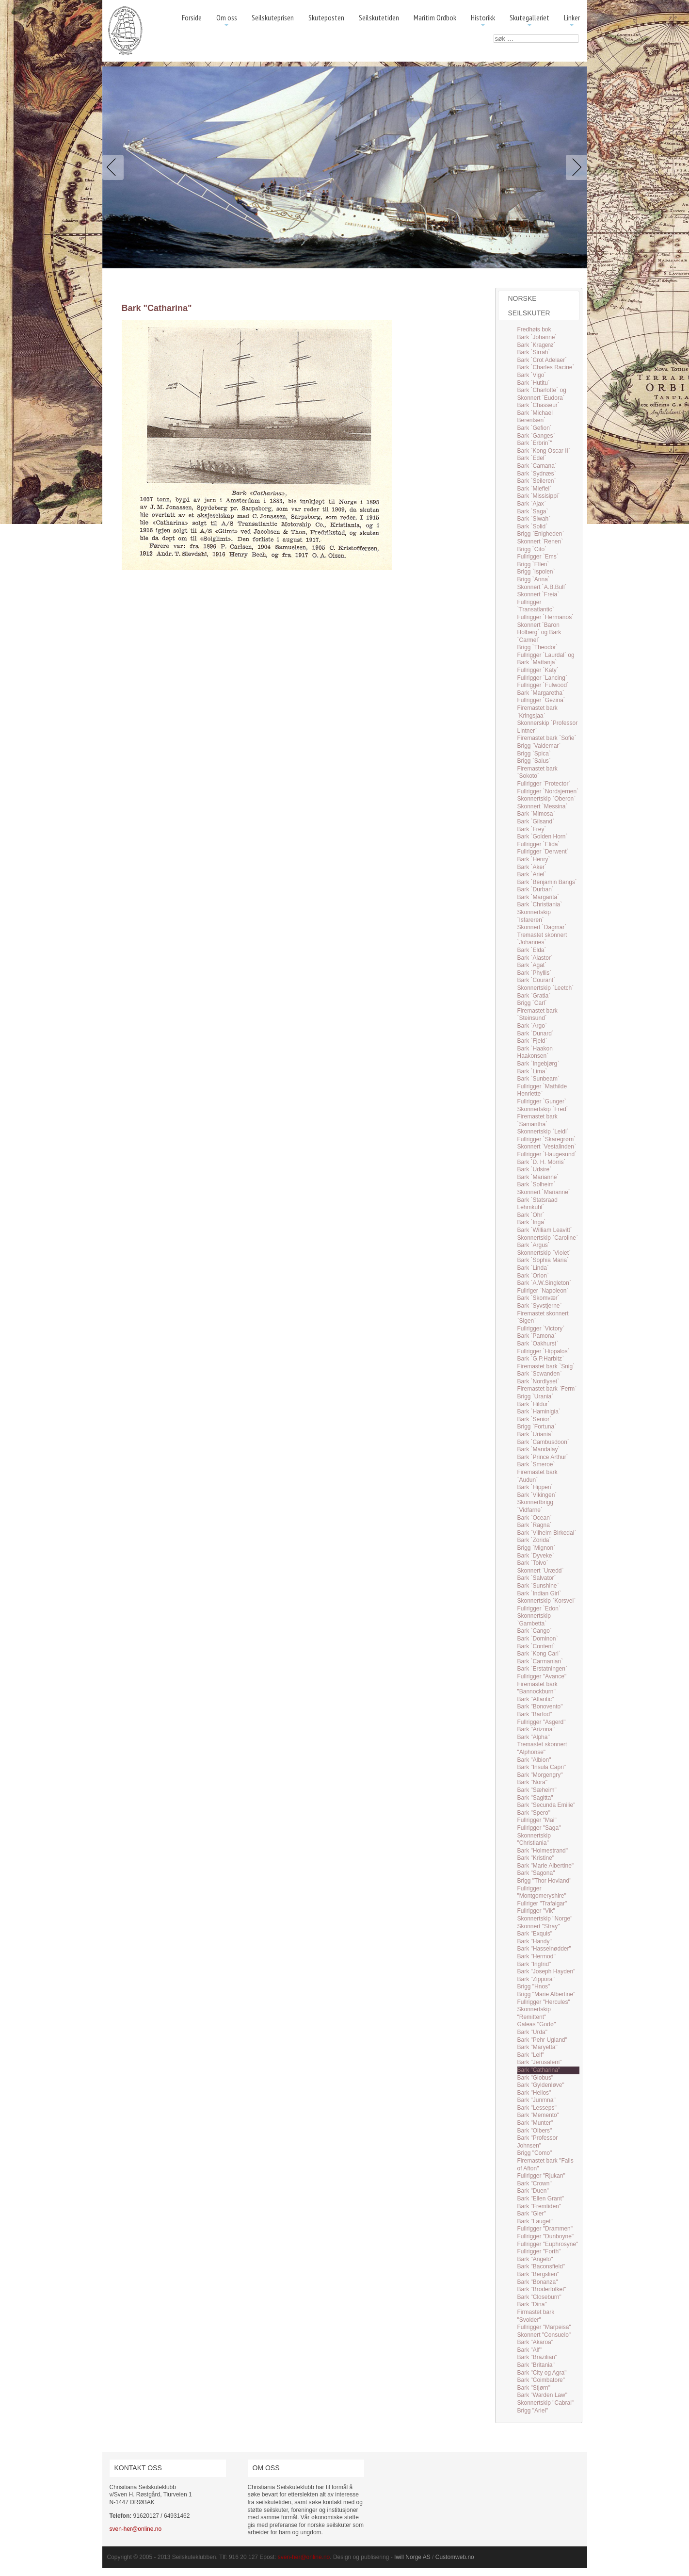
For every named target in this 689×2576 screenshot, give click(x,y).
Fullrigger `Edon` (539, 1608)
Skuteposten (326, 17)
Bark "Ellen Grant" (540, 2198)
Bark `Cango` (534, 1630)
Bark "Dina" (532, 2304)
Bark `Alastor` (535, 957)
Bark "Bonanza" (537, 2282)
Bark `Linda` (533, 1267)
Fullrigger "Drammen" (545, 2228)
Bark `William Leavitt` (544, 1230)
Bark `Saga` (532, 511)
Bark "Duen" (533, 2190)
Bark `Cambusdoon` (543, 1442)
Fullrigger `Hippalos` (543, 1351)
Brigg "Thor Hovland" (544, 1880)
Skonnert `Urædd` (540, 1570)
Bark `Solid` (532, 526)
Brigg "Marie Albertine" (546, 1994)
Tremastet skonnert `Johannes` (542, 939)
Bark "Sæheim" (537, 1790)
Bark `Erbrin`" (534, 443)
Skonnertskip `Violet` (544, 1252)
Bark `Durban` (535, 889)
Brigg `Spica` (534, 753)
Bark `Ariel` (531, 874)
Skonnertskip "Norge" (545, 1918)
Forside (192, 17)
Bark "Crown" (534, 2183)
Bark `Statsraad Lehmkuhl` (537, 1204)
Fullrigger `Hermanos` (545, 617)
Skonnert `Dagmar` (542, 927)
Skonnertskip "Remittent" (534, 2013)
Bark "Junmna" (536, 2100)
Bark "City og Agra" (542, 2372)
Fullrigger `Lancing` (542, 677)
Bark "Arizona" (536, 1729)
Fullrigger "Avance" (542, 1676)
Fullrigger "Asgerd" (541, 1722)
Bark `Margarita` (538, 897)
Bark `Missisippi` (538, 495)
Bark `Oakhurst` (538, 1343)
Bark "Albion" (534, 1759)
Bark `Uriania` (535, 1434)
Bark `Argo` (532, 1025)
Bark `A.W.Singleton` (544, 1283)
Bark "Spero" (534, 1812)
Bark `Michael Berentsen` (535, 417)
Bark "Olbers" (534, 2130)
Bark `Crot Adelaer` (542, 360)
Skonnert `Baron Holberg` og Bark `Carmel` (539, 632)
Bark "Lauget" (535, 2221)
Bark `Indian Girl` (539, 1593)
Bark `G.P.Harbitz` (540, 1358)
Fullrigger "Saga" (539, 1827)
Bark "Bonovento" (540, 1706)
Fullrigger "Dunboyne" (545, 2236)
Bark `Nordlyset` (538, 1381)
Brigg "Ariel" (532, 2410)
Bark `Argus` (533, 1245)
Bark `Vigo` (531, 375)
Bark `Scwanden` (539, 1373)
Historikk (483, 21)
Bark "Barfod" (534, 1714)
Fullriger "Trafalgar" (542, 1903)
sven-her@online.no (136, 2529)
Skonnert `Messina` (542, 806)
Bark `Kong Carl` (539, 1653)
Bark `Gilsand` (536, 821)
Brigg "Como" (534, 2152)
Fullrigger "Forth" (539, 2251)
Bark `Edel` (531, 458)
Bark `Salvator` (536, 1578)
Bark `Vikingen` (537, 1495)
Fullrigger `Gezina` (541, 700)
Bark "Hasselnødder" (544, 1948)
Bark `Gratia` (534, 995)
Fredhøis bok (534, 329)
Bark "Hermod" (536, 1956)
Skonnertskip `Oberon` (546, 798)
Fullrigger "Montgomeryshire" (541, 1892)
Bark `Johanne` (537, 337)
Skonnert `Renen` (540, 541)
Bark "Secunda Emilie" (546, 1805)
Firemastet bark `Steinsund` (537, 1014)
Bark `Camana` (537, 465)
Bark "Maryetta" (537, 2047)
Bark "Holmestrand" (542, 1850)
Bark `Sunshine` (538, 1585)
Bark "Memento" (538, 2115)
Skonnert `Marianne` (543, 1192)
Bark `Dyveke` (535, 1555)
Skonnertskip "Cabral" (545, 2402)
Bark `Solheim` (536, 1184)
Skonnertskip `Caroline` (547, 1237)
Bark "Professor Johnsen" (537, 2141)
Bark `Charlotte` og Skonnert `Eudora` (541, 394)
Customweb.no (454, 2557)
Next (574, 167)
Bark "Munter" (535, 2122)
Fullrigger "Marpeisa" (544, 2327)
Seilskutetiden (379, 17)
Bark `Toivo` (532, 1562)
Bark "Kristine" (536, 1857)
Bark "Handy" (534, 1941)
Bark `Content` (536, 1646)
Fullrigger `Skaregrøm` (546, 1139)
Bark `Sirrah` (533, 352)
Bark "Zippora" (536, 1979)
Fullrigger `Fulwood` (543, 685)
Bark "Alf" (529, 2349)
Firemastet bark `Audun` (537, 1476)
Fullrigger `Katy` (538, 670)
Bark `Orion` (533, 1275)
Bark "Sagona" (536, 1873)
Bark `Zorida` (534, 1540)
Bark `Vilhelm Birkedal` (547, 1532)
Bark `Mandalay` (538, 1449)
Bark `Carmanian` (540, 1661)
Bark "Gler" (531, 2213)
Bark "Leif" (531, 2054)
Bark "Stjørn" (534, 2387)
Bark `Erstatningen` (542, 1668)
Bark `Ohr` (531, 1215)
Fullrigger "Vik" (536, 1910)
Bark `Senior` (534, 1419)
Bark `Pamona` (537, 1335)
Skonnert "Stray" (538, 1926)
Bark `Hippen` (535, 1487)
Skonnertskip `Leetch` (545, 987)
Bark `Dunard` (535, 1033)
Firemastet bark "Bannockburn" (537, 1688)
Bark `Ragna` (534, 1525)
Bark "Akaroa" (535, 2342)
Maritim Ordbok (435, 17)
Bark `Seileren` (536, 480)
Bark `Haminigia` (539, 1411)
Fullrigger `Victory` (541, 1328)
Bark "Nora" (532, 1782)
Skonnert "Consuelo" (544, 2334)
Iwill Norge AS (412, 2557)
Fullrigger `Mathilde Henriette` (542, 1090)
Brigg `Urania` (535, 1396)
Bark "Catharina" (539, 2070)
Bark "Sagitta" (535, 1797)
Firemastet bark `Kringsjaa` (537, 712)
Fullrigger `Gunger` (541, 1101)
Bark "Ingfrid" (534, 1964)
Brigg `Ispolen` (536, 571)
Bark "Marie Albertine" (545, 1865)
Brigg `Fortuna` (537, 1426)
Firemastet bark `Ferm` (547, 1388)
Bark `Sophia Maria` (543, 1260)
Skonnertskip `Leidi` (543, 1131)
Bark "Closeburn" (539, 2297)
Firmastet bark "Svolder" (536, 2316)
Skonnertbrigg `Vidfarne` (535, 1506)
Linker (572, 21)
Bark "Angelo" (535, 2259)
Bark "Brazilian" (537, 2357)
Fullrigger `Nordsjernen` (548, 791)
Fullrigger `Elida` (538, 844)
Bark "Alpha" (533, 1737)
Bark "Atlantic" (535, 1699)
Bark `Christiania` (539, 904)
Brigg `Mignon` (536, 1547)
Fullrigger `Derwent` (543, 851)
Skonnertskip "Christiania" (534, 1839)
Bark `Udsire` (534, 1169)
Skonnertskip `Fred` (542, 1109)
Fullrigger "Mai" (537, 1820)
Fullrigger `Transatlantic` (535, 606)
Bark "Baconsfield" (541, 2266)
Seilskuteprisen (273, 17)
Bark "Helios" (534, 2092)
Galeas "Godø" (536, 2024)
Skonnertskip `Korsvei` (546, 1600)
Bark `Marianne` (538, 1177)
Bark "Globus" (535, 2077)
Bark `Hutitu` (533, 382)
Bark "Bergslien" (538, 2274)
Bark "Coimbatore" (541, 2380)
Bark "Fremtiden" (539, 2206)
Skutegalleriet (529, 21)
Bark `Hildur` (533, 1404)
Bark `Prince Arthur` (542, 1457)
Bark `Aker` (532, 867)
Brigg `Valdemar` (539, 745)
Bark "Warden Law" (542, 2395)
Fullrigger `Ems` (538, 556)
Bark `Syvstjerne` (539, 1305)
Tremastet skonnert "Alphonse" (542, 1748)
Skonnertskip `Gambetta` (534, 1619)
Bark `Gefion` (534, 428)
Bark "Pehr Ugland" (542, 2039)
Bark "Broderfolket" (541, 2289)
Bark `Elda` (531, 950)
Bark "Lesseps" (537, 2107)
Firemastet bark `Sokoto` (537, 772)
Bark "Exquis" (535, 1933)
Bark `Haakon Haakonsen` (535, 1052)
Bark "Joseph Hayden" (546, 1971)
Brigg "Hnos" (533, 1986)
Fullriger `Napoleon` (543, 1290)
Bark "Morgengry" (540, 1775)
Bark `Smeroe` (536, 1464)
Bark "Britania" (536, 2365)
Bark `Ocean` (534, 1517)
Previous (115, 167)
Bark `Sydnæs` (536, 473)
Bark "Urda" (532, 2032)
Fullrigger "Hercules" (543, 2002)
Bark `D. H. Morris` (541, 1162)
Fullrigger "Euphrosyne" (547, 2244)
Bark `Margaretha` (540, 692)
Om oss (226, 21)
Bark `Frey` (531, 829)
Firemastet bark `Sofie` (547, 738)
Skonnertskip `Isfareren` (534, 916)
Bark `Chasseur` (538, 405)
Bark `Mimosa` (536, 813)
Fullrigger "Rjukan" (541, 2175)
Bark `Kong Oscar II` (543, 450)
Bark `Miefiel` (534, 488)
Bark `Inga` (531, 1222)
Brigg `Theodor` (537, 647)
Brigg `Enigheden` (540, 533)
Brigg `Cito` (532, 549)
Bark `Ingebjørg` (538, 1063)
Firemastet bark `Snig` (546, 1366)
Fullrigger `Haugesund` (547, 1154)
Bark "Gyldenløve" (540, 2085)
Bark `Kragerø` (536, 345)
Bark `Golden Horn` (542, 836)
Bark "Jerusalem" (539, 2062)
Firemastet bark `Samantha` (537, 1120)
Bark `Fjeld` (532, 1040)
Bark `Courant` (536, 980)
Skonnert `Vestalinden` (546, 1146)
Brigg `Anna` (533, 579)
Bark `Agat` (532, 965)
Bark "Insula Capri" (541, 1767)
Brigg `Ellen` (533, 564)
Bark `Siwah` (534, 518)
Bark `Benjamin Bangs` (547, 882)
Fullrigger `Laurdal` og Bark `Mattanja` (546, 659)
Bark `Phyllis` (534, 972)
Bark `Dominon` (537, 1638)
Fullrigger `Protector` (544, 783)
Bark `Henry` (533, 859)
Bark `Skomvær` (538, 1298)
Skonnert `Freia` (538, 594)
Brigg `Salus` (534, 760)
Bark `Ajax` (531, 503)
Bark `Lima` (532, 1071)
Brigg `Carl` (532, 1003)
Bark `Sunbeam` (538, 1078)
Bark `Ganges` (536, 435)
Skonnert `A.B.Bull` (542, 587)
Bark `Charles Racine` (546, 367)
